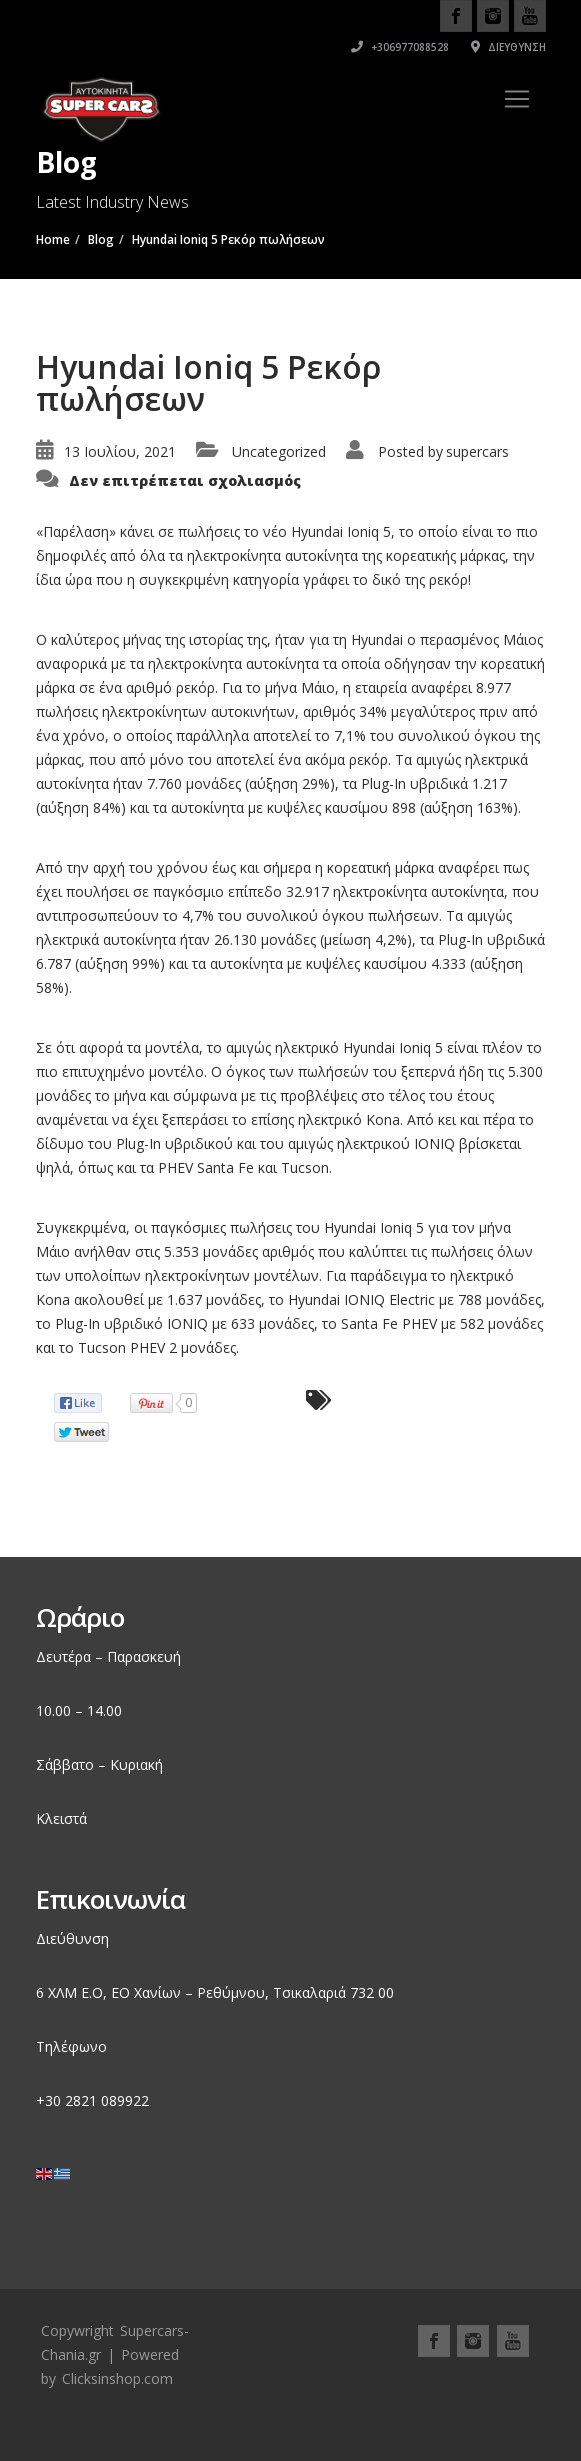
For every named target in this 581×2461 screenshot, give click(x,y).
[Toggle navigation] (517, 99)
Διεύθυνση (508, 47)
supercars (477, 451)
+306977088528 (400, 47)
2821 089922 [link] (107, 2100)
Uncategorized (279, 451)
